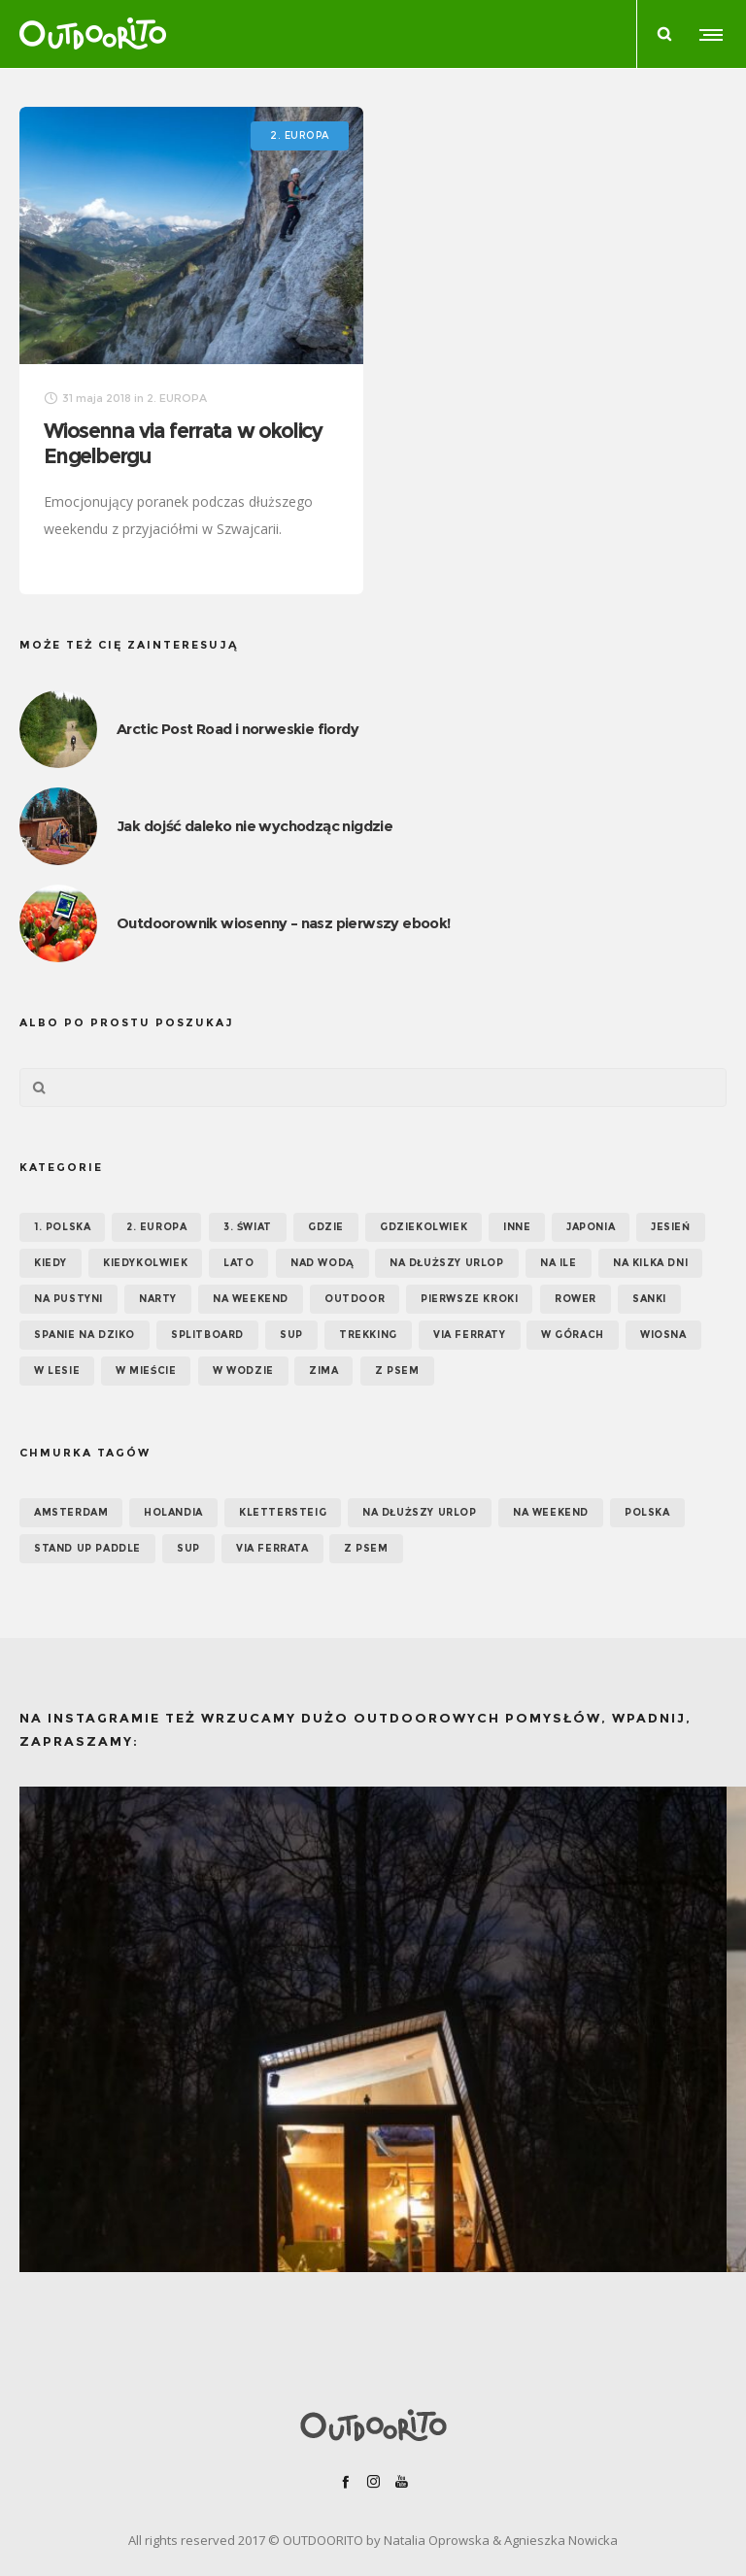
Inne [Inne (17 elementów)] (516, 1227)
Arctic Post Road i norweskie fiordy (237, 728)
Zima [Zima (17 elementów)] (323, 1370)
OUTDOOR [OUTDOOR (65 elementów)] (354, 1298)
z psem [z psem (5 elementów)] (366, 1548)
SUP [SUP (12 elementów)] (188, 1548)
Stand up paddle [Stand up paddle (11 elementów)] (87, 1548)
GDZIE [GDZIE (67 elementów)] (326, 1227)
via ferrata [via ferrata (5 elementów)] (272, 1548)
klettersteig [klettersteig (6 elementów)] (282, 1512)
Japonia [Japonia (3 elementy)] (590, 1227)
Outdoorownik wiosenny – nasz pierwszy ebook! (284, 923)
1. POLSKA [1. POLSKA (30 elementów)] (62, 1227)
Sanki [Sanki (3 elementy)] (649, 1298)
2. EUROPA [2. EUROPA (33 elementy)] (156, 1227)
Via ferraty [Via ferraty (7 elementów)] (469, 1334)
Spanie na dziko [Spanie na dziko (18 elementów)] (84, 1334)
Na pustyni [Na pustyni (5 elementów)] (68, 1298)
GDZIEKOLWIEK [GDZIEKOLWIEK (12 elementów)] (423, 1227)
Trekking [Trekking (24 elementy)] (368, 1334)
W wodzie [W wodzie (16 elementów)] (243, 1370)
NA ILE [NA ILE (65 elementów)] (558, 1262)
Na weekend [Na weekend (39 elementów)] (250, 1298)
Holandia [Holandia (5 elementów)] (173, 1512)
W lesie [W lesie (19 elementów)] (57, 1370)
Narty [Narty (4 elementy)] (158, 1298)
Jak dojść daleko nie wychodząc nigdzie (254, 826)
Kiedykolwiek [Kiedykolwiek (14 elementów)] (145, 1262)
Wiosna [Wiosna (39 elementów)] (663, 1334)
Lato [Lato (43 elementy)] (238, 1262)
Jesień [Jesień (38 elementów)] (671, 1227)
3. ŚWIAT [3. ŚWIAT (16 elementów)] (247, 1227)
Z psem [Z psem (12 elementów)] (397, 1370)
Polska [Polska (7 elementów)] (647, 1512)
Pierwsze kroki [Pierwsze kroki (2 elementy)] (469, 1298)
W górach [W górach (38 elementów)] (572, 1334)
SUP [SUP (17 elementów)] (291, 1334)
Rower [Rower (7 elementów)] (575, 1298)
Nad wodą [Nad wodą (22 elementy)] (322, 1262)
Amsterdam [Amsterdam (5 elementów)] (71, 1512)
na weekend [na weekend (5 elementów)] (551, 1512)
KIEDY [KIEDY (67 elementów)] (50, 1262)
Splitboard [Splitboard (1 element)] (207, 1334)
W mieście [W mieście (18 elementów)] (146, 1370)
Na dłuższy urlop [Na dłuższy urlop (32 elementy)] (447, 1262)
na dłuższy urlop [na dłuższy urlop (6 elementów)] (419, 1512)
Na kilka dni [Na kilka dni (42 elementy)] (650, 1262)
